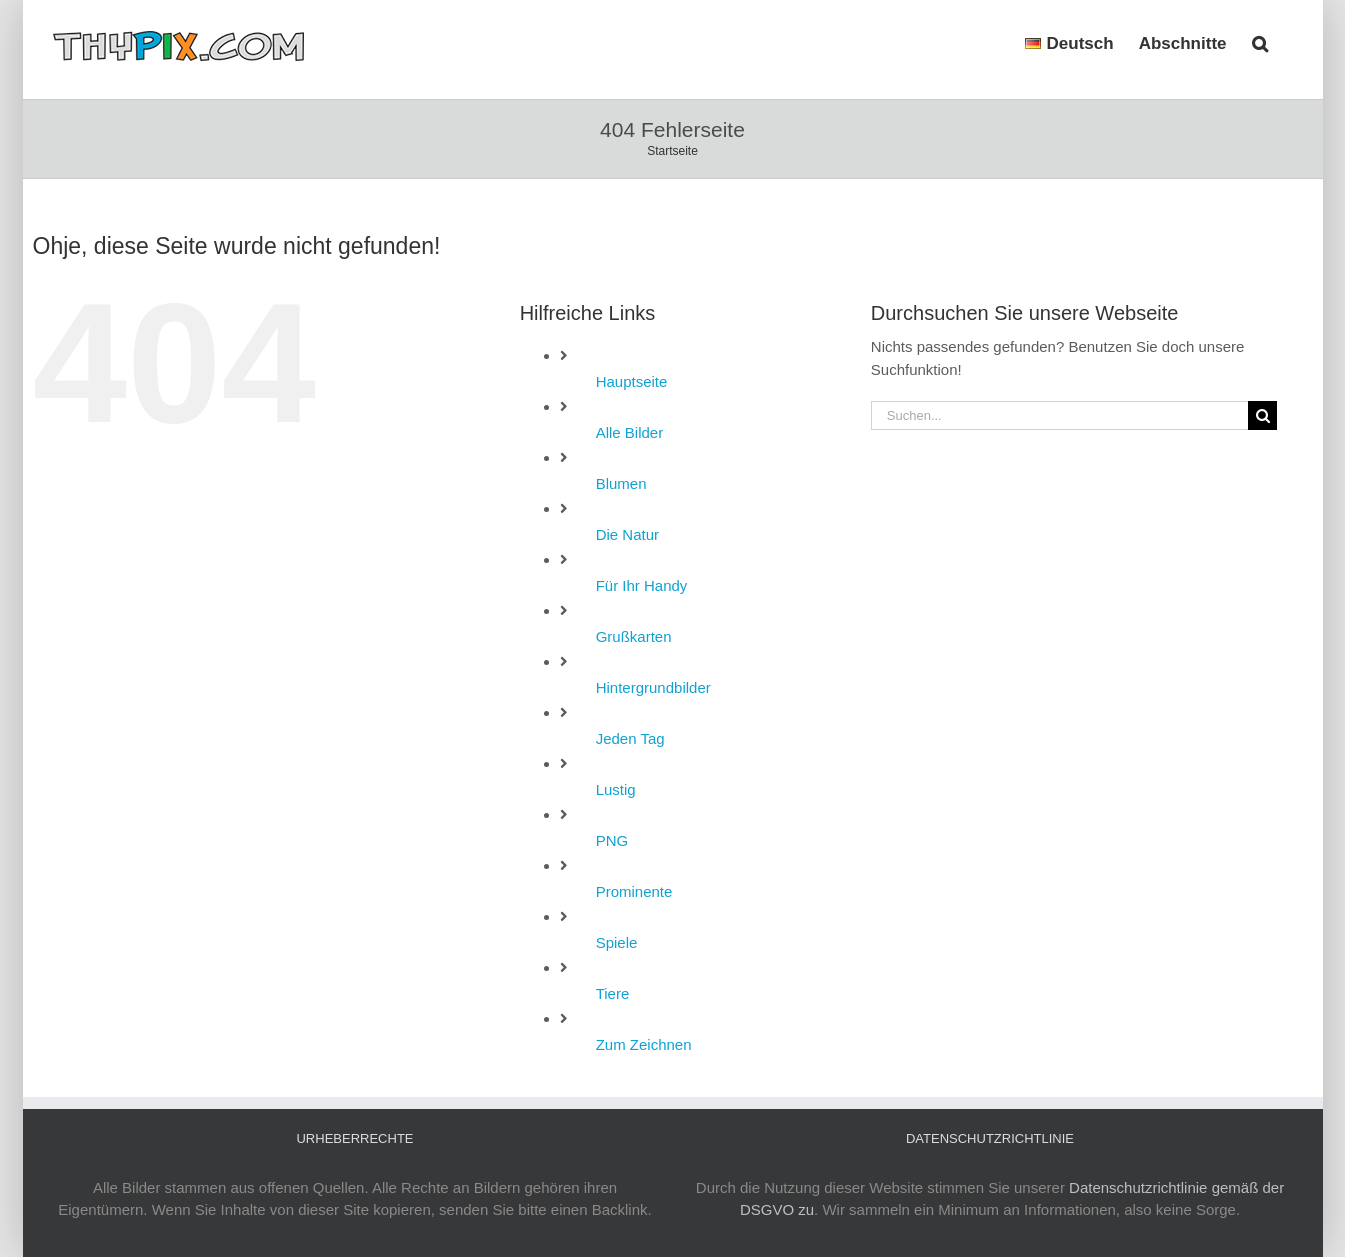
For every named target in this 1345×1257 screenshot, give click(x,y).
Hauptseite (632, 381)
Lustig (616, 789)
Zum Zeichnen (644, 1044)
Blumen (621, 483)
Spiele (617, 942)
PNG (612, 840)
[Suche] (1262, 415)
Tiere (613, 993)
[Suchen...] (1060, 415)
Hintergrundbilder (653, 687)
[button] (1260, 42)
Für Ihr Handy (642, 585)
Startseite (672, 151)
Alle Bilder (630, 432)
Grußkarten (634, 636)
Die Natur (627, 534)
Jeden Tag (630, 738)
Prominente (634, 891)
